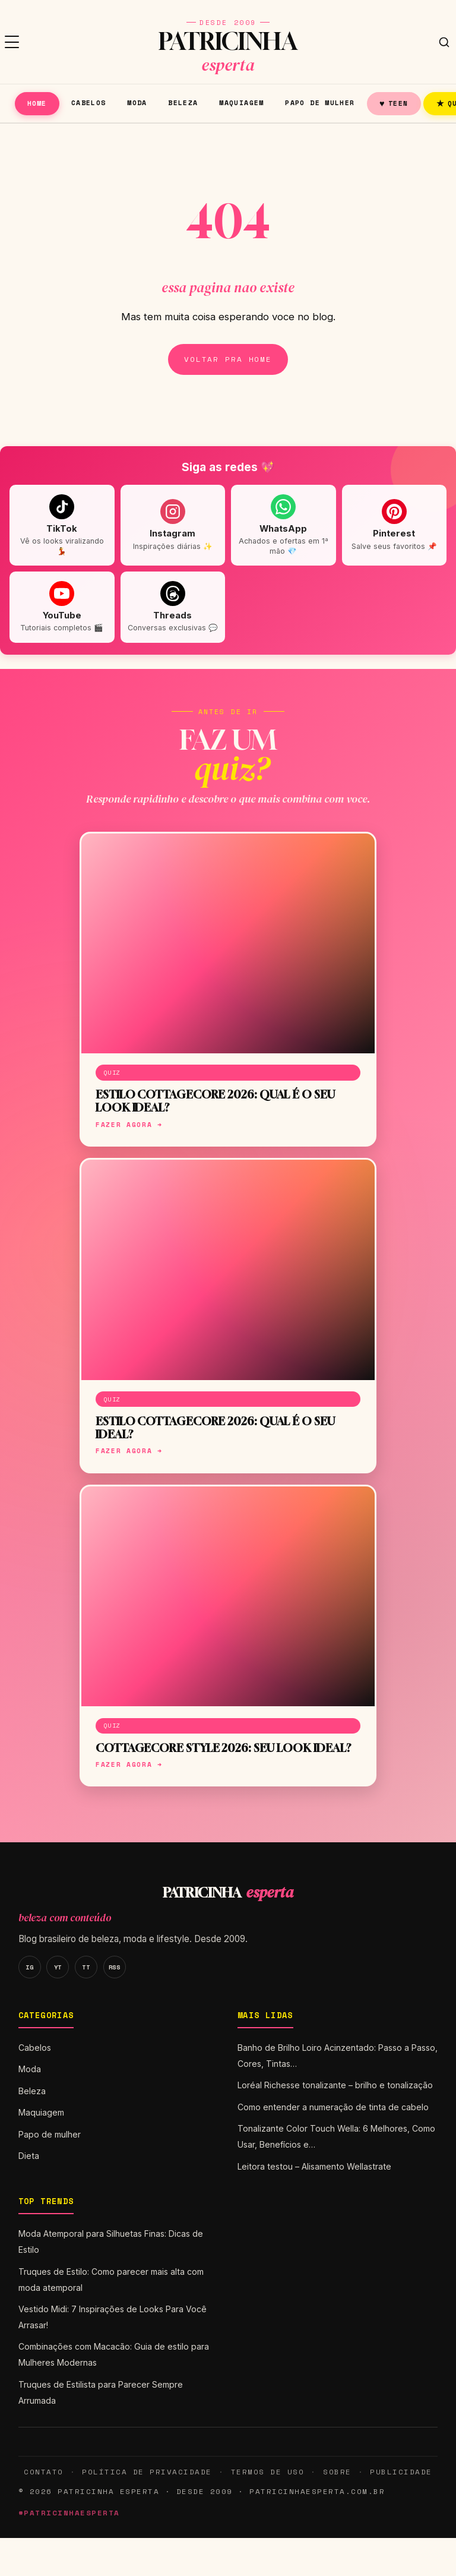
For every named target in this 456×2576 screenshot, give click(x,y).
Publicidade (401, 2471)
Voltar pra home (228, 359)
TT (86, 1967)
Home (37, 103)
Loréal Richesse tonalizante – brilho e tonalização (335, 2085)
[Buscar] (444, 42)
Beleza (183, 102)
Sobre (337, 2471)
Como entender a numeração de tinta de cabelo (333, 2107)
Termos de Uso (267, 2471)
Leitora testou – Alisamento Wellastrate (314, 2166)
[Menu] (12, 42)
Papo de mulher (319, 102)
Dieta (28, 2156)
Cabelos (88, 102)
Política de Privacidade (146, 2471)
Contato (43, 2471)
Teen (393, 103)
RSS (115, 1967)
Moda (137, 102)
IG (29, 1967)
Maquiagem (241, 102)
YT (58, 1967)
